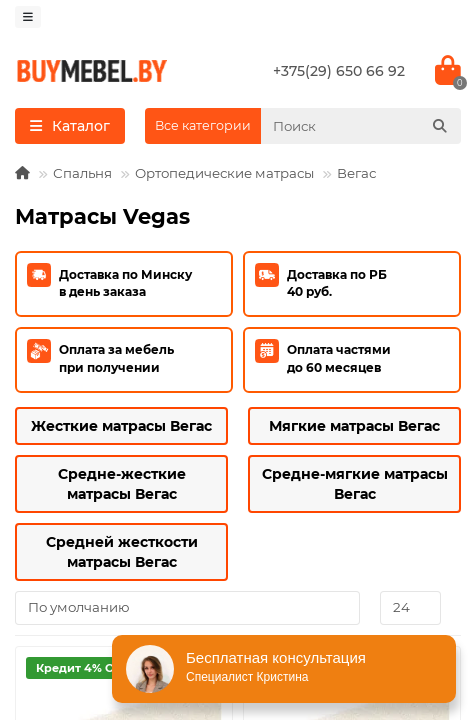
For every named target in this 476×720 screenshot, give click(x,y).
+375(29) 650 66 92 (339, 71)
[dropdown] (28, 17)
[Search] (361, 126)
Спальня (82, 173)
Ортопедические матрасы (224, 173)
